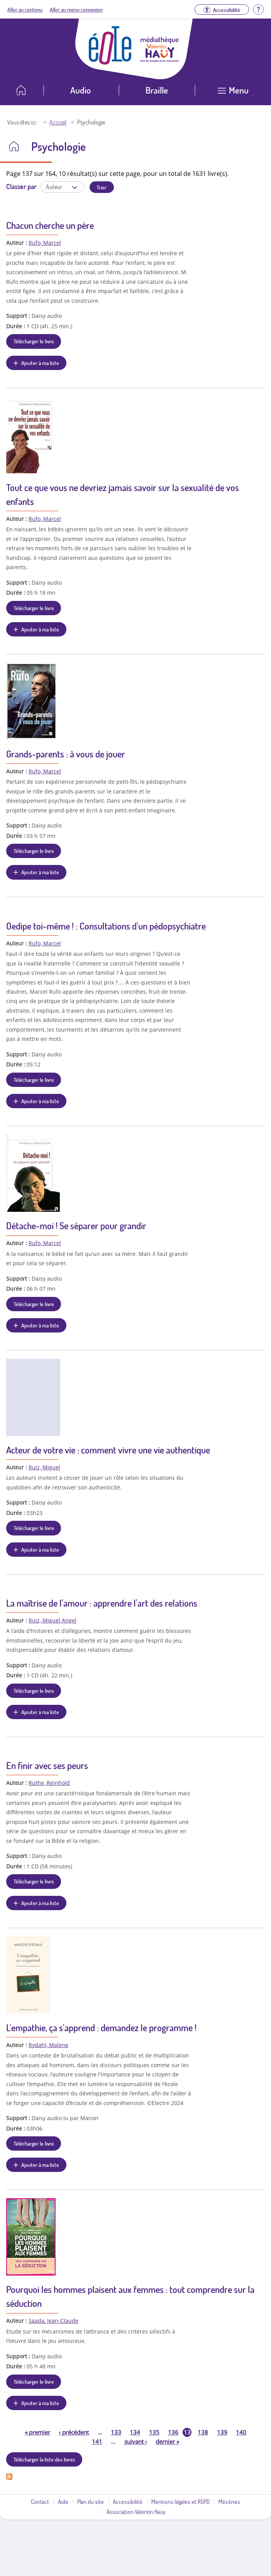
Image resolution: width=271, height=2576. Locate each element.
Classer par (21, 186)
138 (203, 2432)
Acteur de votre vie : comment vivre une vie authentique (108, 1450)
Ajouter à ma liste (40, 362)
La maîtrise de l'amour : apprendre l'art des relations (101, 1603)
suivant (135, 2441)
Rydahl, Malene (48, 2045)
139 (222, 2432)
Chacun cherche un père (50, 225)
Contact (40, 2501)
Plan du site (90, 2501)
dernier (167, 2441)
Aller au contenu (24, 9)
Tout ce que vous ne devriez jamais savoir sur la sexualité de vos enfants (122, 494)
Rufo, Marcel (45, 242)
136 (173, 2432)
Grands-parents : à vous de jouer (65, 754)
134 (135, 2432)
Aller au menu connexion (76, 9)
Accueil (57, 122)
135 (154, 2432)
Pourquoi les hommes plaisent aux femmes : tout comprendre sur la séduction (130, 2296)
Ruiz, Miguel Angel (52, 1620)
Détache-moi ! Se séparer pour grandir (76, 1226)
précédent (74, 2432)
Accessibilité (127, 2501)
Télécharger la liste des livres (44, 2459)
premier (37, 2432)
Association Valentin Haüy (136, 2511)
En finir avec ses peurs (47, 1765)
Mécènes (229, 2501)
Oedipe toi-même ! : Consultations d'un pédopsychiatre (106, 926)
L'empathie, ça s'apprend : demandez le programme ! (101, 2028)
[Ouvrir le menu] (233, 93)
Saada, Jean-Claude (53, 2320)
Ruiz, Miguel (44, 1467)
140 (241, 2432)
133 (116, 2432)
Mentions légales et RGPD (180, 2501)
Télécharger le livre (34, 341)
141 (97, 2441)
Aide (63, 2501)
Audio (80, 90)
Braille (157, 90)
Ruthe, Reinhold (49, 1782)
